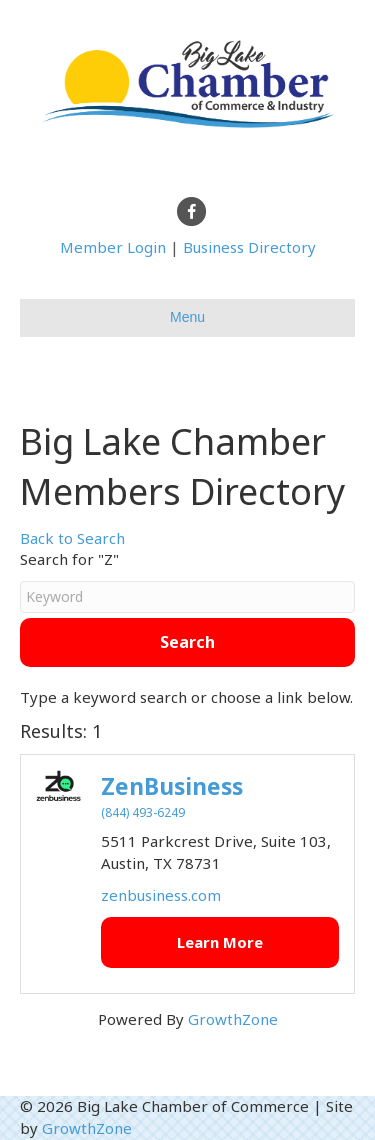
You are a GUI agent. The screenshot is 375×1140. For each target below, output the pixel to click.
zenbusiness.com (161, 895)
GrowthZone (233, 1019)
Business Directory (249, 247)
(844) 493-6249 (143, 812)
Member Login (113, 247)
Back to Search (72, 538)
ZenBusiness (172, 786)
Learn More (220, 942)
